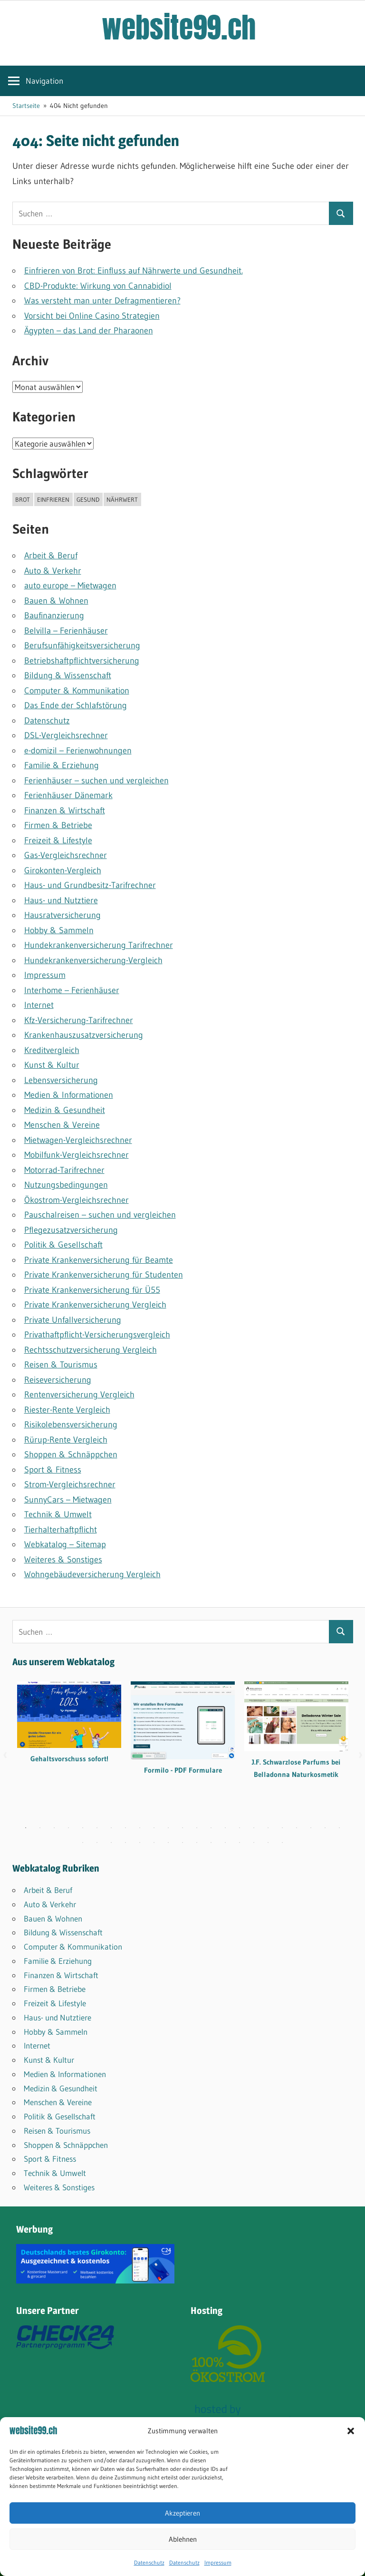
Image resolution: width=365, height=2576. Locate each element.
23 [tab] (339, 1828)
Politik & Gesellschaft (63, 1244)
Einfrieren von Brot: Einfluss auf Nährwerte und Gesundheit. (133, 270)
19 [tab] (282, 1828)
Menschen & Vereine (62, 1125)
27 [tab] (125, 1842)
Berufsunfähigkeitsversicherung (82, 645)
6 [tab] (97, 1828)
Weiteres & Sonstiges (63, 1559)
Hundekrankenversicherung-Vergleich (93, 960)
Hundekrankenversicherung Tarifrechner (98, 945)
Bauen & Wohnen (56, 600)
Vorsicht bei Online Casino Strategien (92, 316)
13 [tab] (197, 1828)
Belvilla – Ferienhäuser (66, 630)
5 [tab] (82, 1828)
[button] (350, 2431)
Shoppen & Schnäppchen (70, 1454)
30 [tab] (168, 1842)
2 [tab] (40, 1828)
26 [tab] (111, 1842)
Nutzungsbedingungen (66, 1185)
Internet (39, 1005)
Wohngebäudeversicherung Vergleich (92, 1574)
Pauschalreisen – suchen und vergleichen (100, 1215)
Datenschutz (149, 2562)
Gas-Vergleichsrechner (65, 855)
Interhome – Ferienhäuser (71, 990)
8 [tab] (125, 1828)
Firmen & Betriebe (58, 825)
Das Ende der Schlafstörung (75, 705)
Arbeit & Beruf (50, 555)
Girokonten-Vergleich (62, 870)
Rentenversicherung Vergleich (79, 1394)
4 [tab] (68, 1828)
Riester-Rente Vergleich (67, 1410)
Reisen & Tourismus (60, 1364)
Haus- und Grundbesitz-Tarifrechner (90, 885)
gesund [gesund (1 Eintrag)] (88, 499)
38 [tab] (282, 1842)
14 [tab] (211, 1828)
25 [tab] (97, 1842)
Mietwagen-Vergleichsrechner (78, 1140)
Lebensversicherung (61, 1080)
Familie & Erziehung (61, 765)
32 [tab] (197, 1842)
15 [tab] (225, 1828)
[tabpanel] (69, 1729)
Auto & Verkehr (52, 571)
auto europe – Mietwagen (70, 585)
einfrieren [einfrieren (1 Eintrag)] (53, 499)
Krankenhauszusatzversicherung (83, 1035)
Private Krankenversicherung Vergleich (95, 1304)
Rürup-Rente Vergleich (65, 1439)
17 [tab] (254, 1828)
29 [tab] (154, 1842)
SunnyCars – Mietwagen (68, 1499)
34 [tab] (225, 1842)
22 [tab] (325, 1828)
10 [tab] (154, 1828)
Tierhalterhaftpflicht (60, 1529)
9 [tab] (139, 1828)
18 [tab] (268, 1828)
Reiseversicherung (57, 1380)
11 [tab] (168, 1828)
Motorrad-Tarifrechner (64, 1170)
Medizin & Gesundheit (64, 1110)
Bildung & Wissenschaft (67, 675)
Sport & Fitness (52, 1469)
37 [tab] (268, 1842)
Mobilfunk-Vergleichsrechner (76, 1155)
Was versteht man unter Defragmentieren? (102, 300)
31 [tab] (182, 1842)
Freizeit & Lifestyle (58, 840)
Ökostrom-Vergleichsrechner (76, 1200)
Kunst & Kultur (51, 1065)
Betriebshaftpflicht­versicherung (81, 660)
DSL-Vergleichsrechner (66, 735)
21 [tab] (311, 1828)
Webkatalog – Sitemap (65, 1544)
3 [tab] (54, 1828)
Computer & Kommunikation (76, 690)
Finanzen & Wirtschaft (64, 810)
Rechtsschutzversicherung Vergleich (90, 1350)
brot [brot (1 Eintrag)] (22, 499)
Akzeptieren (182, 2512)
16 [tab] (239, 1828)
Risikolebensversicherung (70, 1424)
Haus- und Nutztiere (61, 900)
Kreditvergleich (51, 1050)
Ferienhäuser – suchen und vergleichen (96, 780)
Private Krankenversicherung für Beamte (98, 1260)
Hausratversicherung (62, 915)
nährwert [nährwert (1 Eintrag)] (122, 499)
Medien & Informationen (68, 1095)
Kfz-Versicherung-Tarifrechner (78, 1020)
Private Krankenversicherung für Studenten (103, 1274)
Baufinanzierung (54, 615)
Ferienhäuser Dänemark (68, 795)
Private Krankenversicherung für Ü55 (92, 1290)
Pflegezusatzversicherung (71, 1230)
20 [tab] (296, 1828)
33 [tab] (211, 1842)
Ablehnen (183, 2539)
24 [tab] (82, 1842)
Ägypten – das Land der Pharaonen (88, 330)
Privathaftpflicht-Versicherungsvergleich (97, 1334)
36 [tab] (254, 1842)
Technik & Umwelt (58, 1514)
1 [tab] (25, 1828)
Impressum (217, 2562)
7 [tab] (111, 1828)
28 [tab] (139, 1842)
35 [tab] (239, 1842)
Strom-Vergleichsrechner (69, 1484)
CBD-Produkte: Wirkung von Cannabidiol (98, 286)
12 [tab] (182, 1828)
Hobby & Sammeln (59, 930)
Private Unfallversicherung (72, 1320)
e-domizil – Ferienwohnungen (78, 750)
